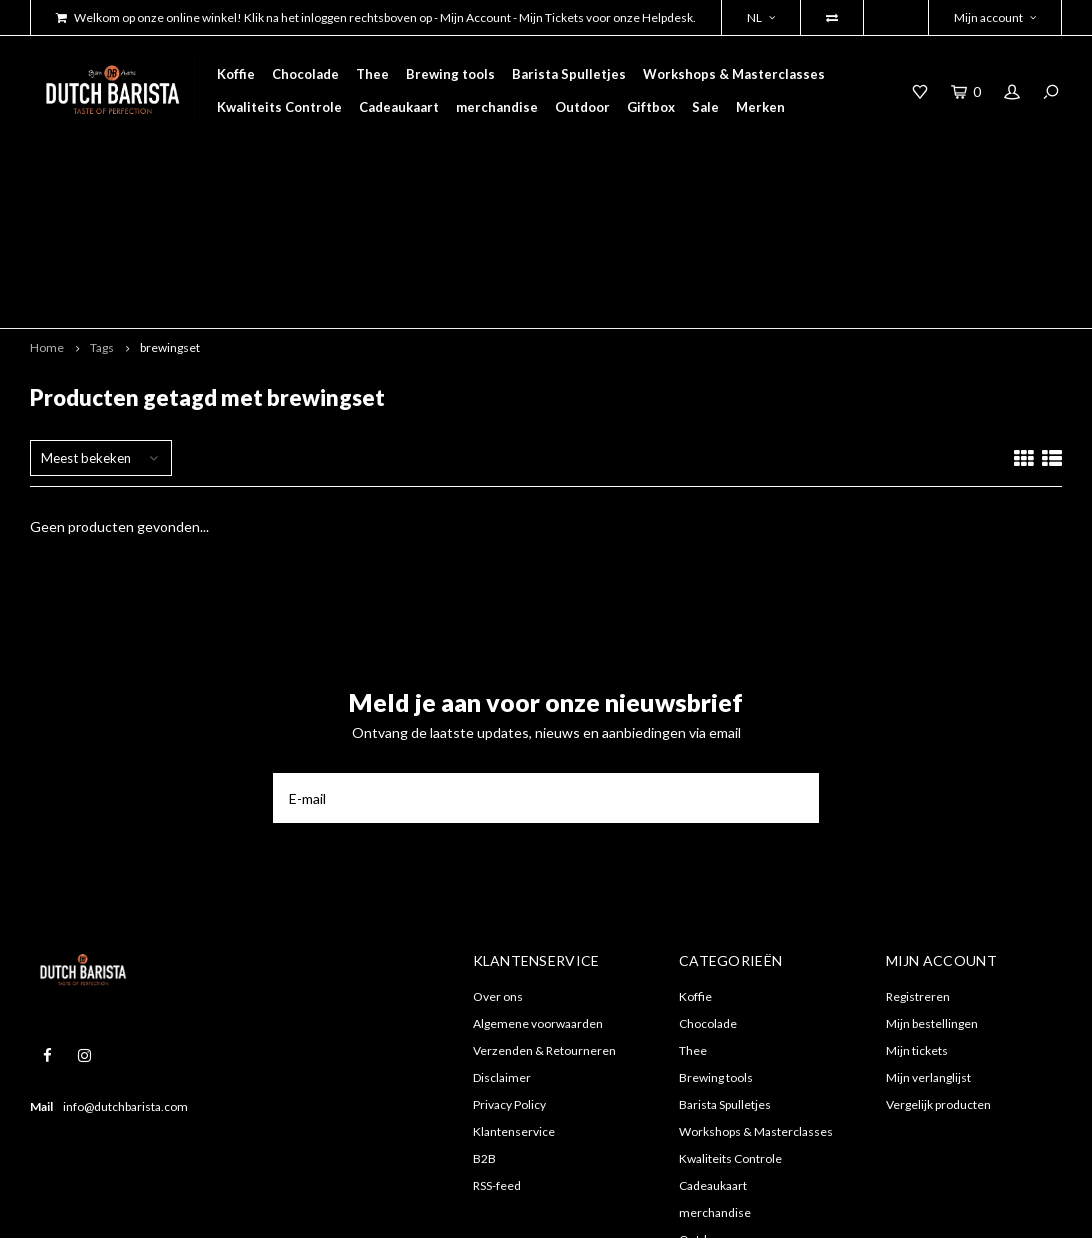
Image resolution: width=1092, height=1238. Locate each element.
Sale (705, 107)
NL (761, 17)
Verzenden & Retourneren (544, 922)
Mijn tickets (917, 922)
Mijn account (995, 17)
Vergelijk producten (938, 976)
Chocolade (305, 74)
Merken (760, 107)
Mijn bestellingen (932, 895)
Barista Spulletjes (569, 74)
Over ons (498, 868)
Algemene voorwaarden (538, 895)
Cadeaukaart (399, 107)
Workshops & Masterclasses (734, 74)
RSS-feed (497, 1057)
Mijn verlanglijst (928, 949)
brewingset (170, 219)
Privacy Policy (509, 976)
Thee (372, 74)
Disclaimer (502, 949)
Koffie (236, 74)
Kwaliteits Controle (279, 107)
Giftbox (651, 107)
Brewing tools (450, 74)
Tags (102, 219)
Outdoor (582, 107)
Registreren (918, 868)
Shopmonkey (295, 1208)
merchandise (497, 107)
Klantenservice (514, 1003)
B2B (484, 1030)
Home (47, 219)
